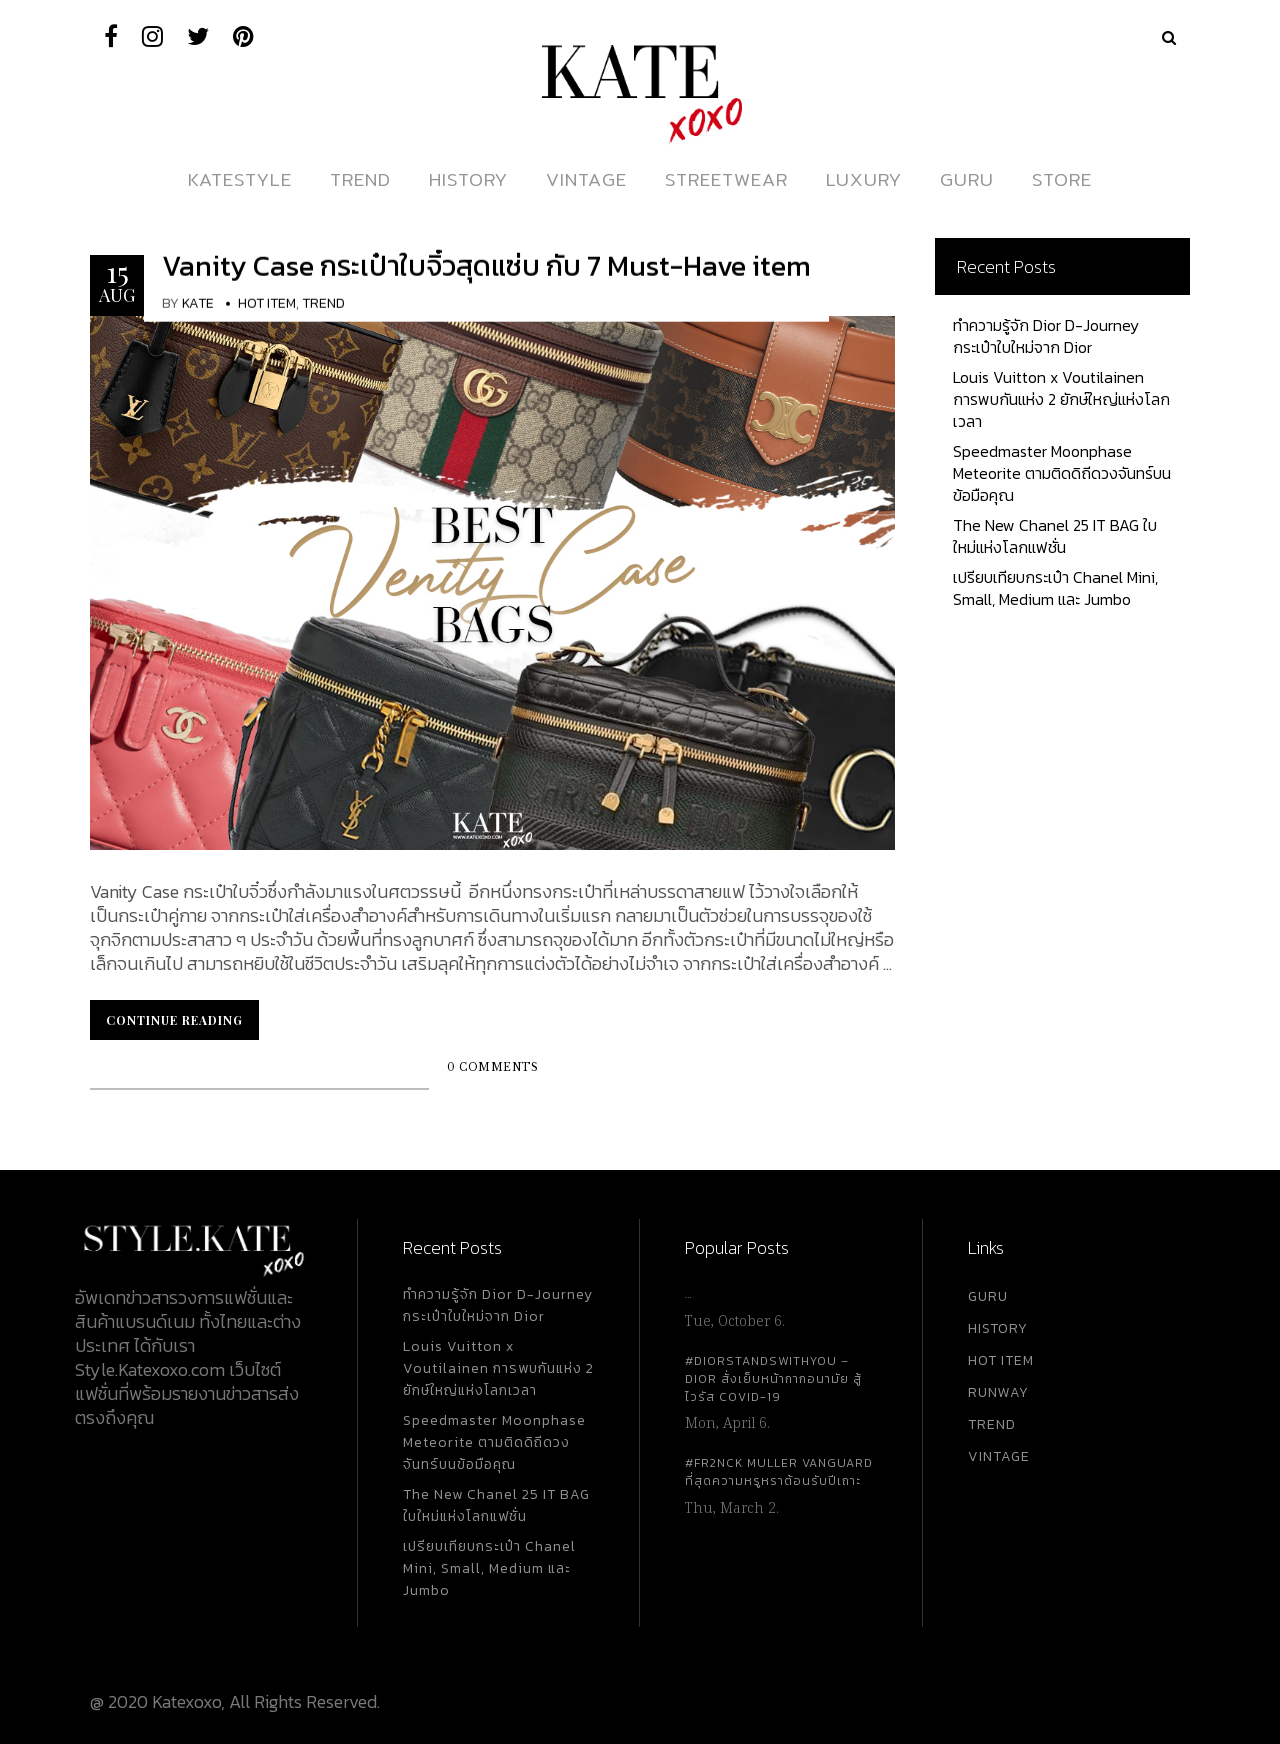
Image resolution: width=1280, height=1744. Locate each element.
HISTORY (998, 1328)
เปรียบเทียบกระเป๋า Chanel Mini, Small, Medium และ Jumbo (1055, 588)
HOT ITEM (1001, 1360)
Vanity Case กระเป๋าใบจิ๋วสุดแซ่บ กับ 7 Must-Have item (486, 266)
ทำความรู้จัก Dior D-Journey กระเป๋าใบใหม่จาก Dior (1046, 336)
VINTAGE (999, 1456)
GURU (988, 1296)
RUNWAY (998, 1392)
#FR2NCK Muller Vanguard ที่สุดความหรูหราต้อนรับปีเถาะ (779, 1472)
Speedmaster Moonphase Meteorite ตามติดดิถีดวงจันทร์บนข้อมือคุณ (1062, 473)
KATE (198, 303)
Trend (323, 303)
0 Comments (492, 1067)
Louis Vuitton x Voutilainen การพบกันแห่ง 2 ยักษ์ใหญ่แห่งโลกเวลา (1061, 399)
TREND (992, 1424)
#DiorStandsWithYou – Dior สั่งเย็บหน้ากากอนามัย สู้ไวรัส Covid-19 (773, 1379)
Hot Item (267, 303)
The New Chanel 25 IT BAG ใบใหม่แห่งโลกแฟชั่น (1055, 536)
